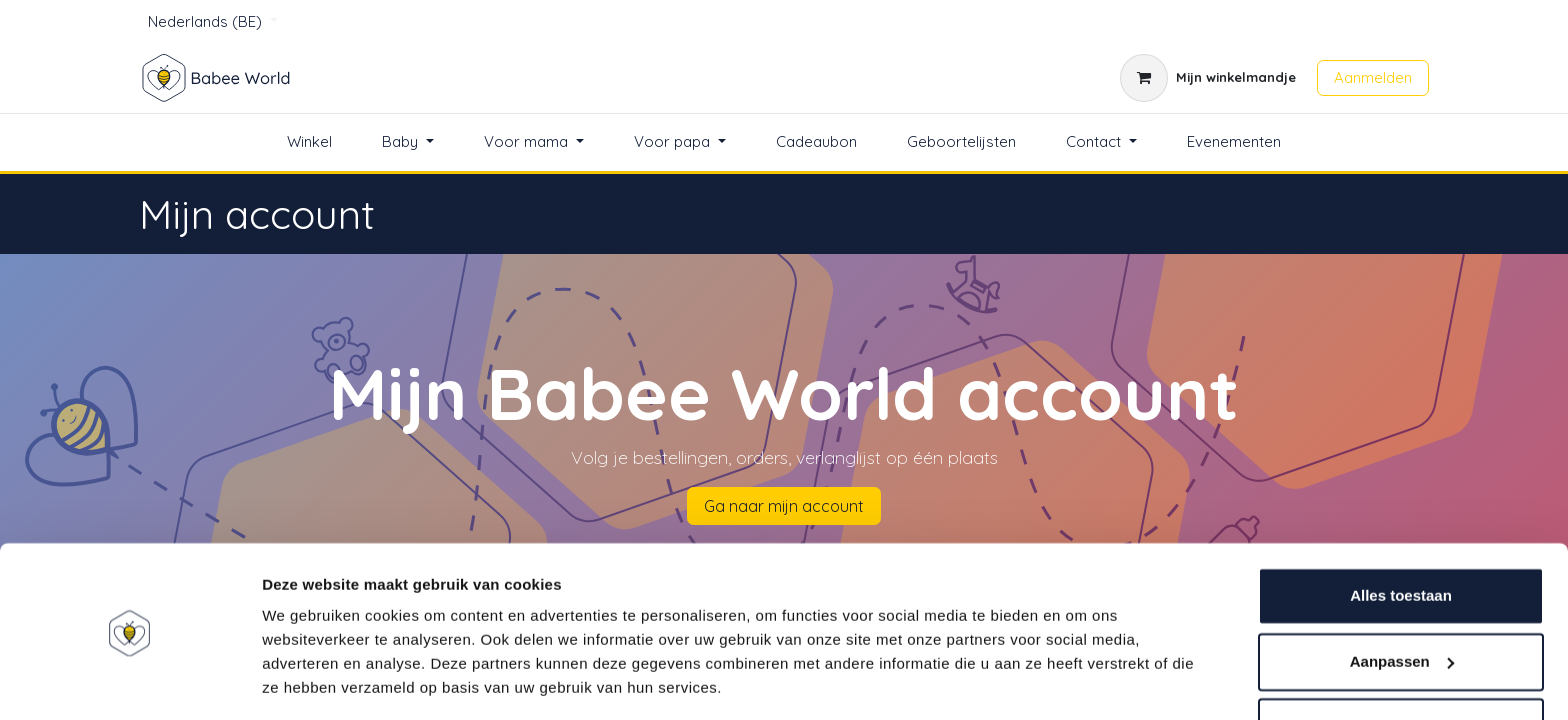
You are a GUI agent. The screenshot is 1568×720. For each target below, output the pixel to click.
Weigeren (1400, 664)
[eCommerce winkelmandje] (1208, 78)
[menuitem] (309, 142)
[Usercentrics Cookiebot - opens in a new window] (129, 681)
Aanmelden (1373, 77)
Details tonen (309, 680)
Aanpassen (1402, 598)
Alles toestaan (1401, 533)
